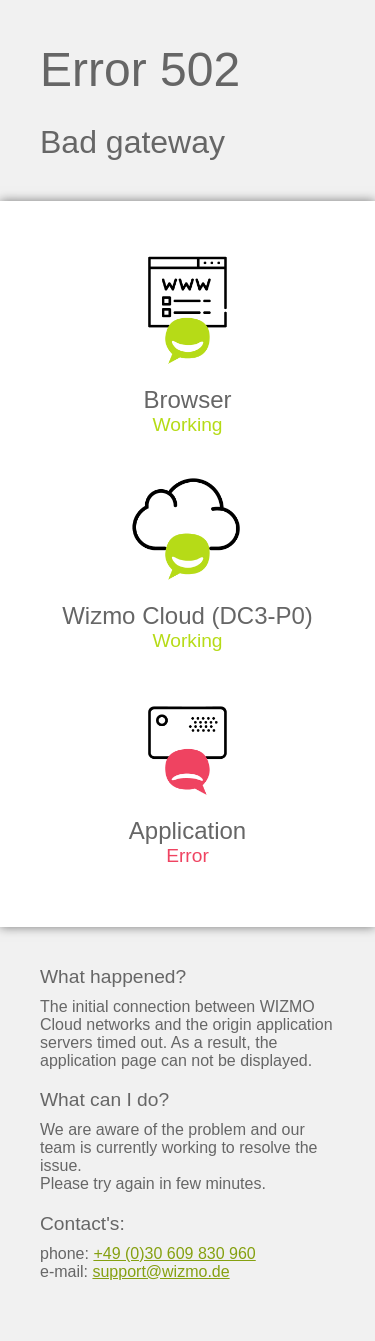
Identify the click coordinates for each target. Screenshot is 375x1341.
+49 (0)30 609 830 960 (174, 1253)
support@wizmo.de (160, 1271)
